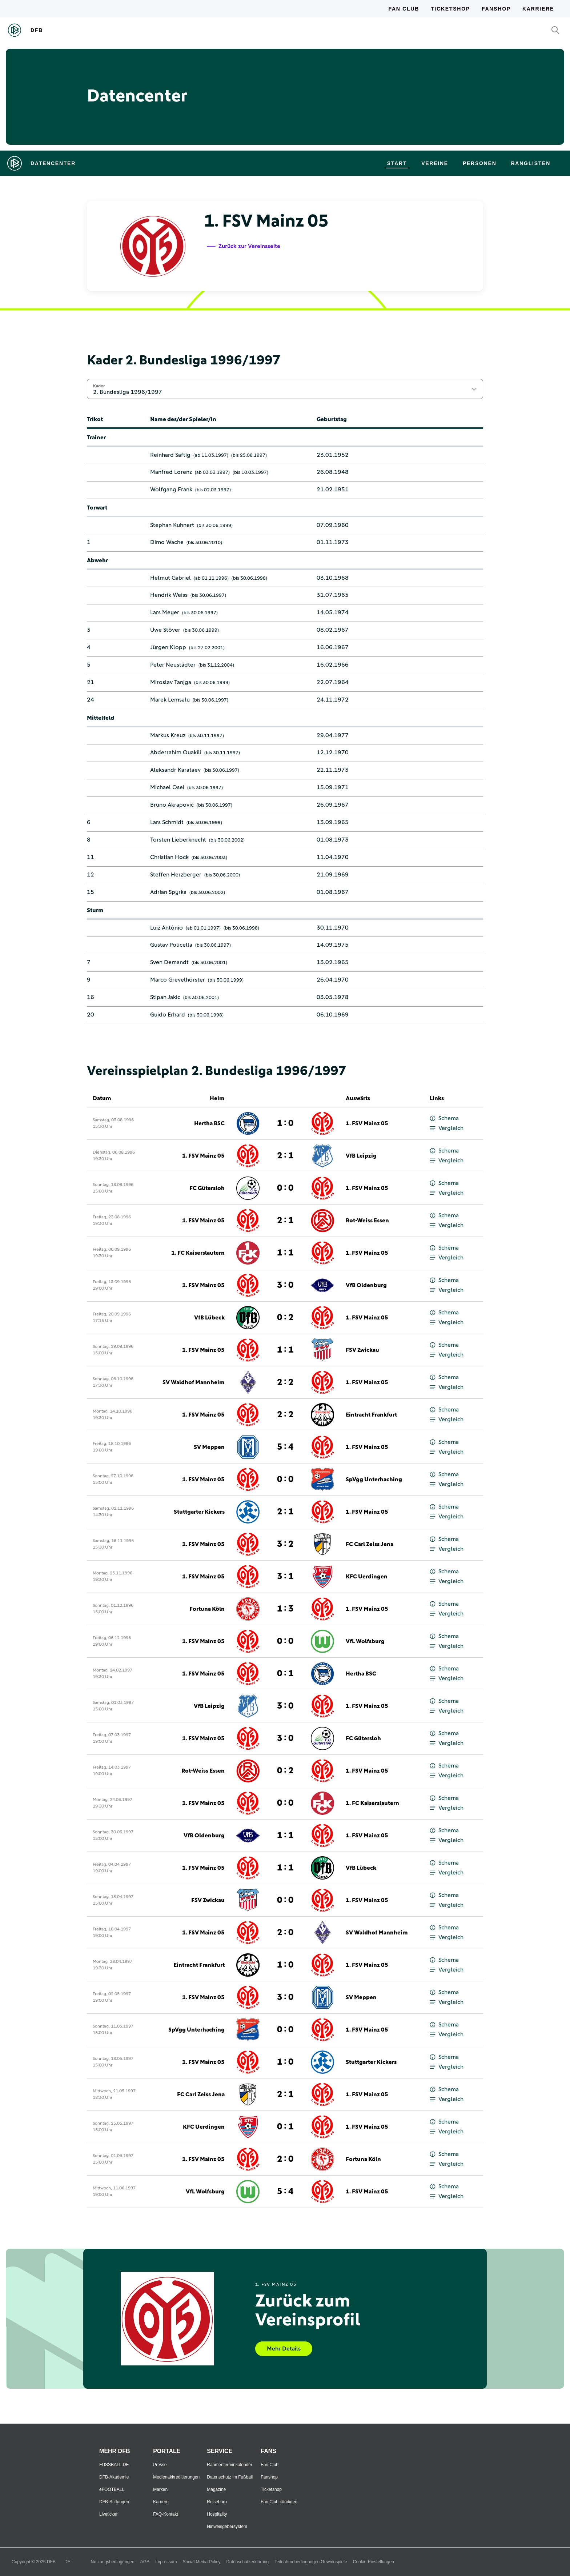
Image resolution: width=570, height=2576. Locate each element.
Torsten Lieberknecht (178, 840)
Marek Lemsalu (170, 700)
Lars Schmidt (167, 822)
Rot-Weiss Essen (367, 1220)
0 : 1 (285, 1673)
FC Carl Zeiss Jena (369, 1544)
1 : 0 (285, 1123)
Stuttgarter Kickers (199, 1512)
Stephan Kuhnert (172, 525)
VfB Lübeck (209, 1318)
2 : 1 (285, 1155)
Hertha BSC (209, 1123)
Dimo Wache (167, 542)
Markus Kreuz (167, 735)
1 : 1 (285, 1253)
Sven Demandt (169, 962)
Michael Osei (167, 787)
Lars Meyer (164, 612)
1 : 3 (285, 1609)
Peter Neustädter (173, 665)
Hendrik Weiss (169, 595)
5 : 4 (285, 1447)
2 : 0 (285, 1932)
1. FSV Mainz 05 (367, 1123)
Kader (99, 386)
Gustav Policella (171, 945)
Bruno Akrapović (172, 805)
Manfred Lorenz (171, 472)
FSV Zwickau (362, 1350)
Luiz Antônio (166, 928)
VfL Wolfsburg (365, 1641)
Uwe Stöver (165, 630)
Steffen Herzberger (175, 875)
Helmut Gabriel (170, 578)
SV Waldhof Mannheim (193, 1382)
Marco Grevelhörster (177, 980)
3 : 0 (285, 1285)
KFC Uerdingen (367, 1576)
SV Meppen (209, 1447)
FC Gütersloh (207, 1188)
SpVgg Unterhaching (374, 1479)
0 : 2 (285, 1317)
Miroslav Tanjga (170, 682)
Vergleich (446, 1128)
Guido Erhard (167, 1015)
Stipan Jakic (165, 997)
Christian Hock (169, 857)
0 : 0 (285, 1188)
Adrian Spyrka (168, 892)
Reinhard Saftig (170, 455)
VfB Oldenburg (366, 1285)
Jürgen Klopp (168, 647)
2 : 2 (285, 1382)
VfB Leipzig (361, 1156)
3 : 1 (285, 1576)
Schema (444, 1118)
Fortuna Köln (207, 1609)
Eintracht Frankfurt (371, 1415)
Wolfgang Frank (171, 489)
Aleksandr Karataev (175, 770)
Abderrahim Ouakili (175, 752)
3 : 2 (285, 1544)
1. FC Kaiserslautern (198, 1253)
